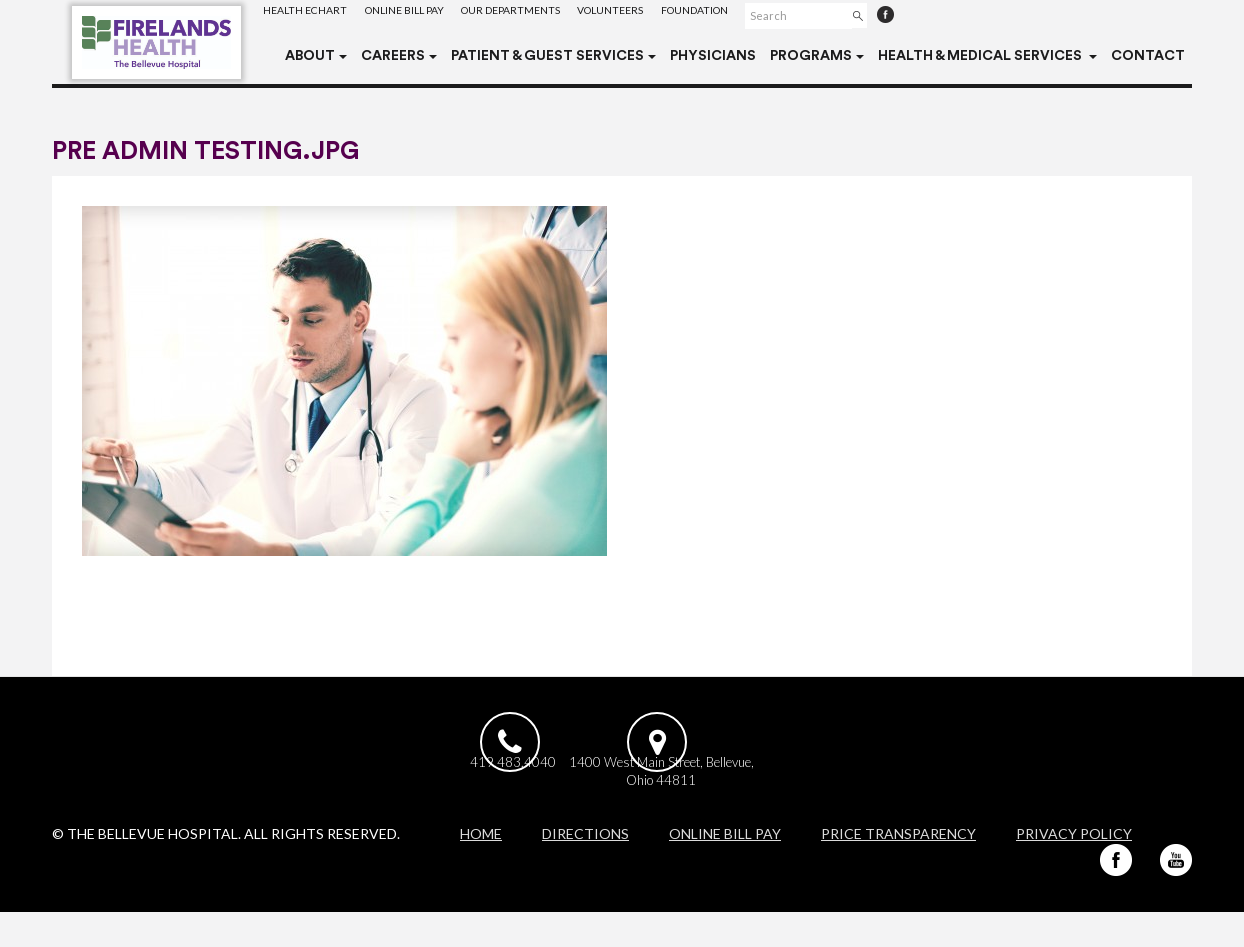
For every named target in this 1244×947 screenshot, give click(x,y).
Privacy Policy (1074, 868)
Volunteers (654, 14)
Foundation (750, 14)
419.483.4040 (513, 791)
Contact (1148, 56)
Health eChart (310, 14)
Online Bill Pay (421, 14)
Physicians (713, 56)
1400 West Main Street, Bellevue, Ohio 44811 (728, 800)
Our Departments (541, 14)
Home (481, 868)
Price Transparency (898, 868)
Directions (585, 868)
